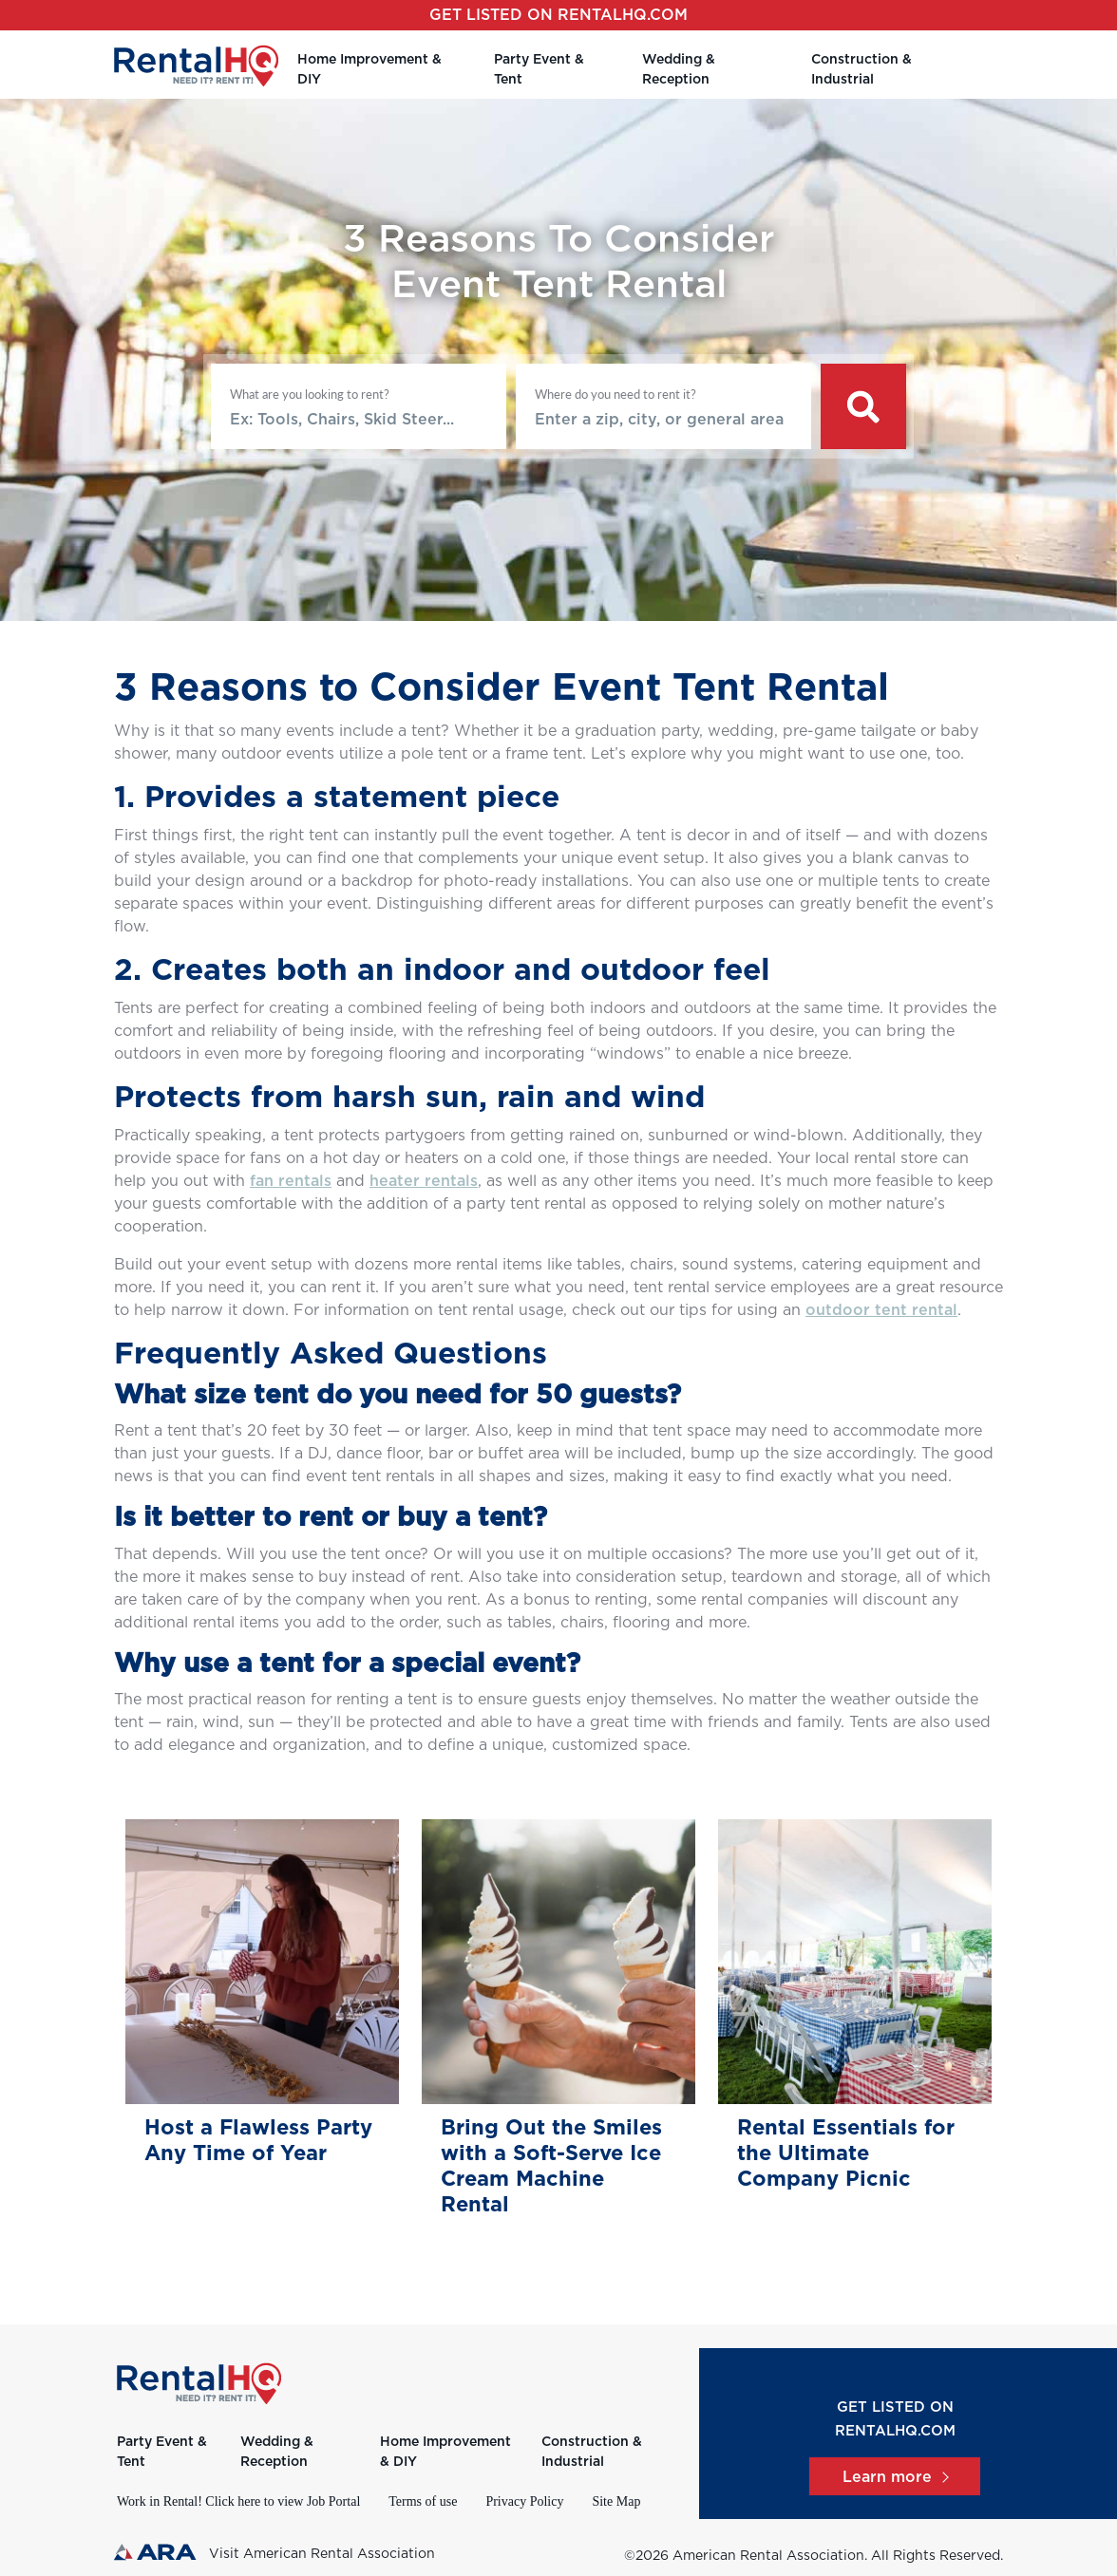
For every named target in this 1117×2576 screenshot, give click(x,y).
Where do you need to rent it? (615, 394)
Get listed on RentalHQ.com (558, 15)
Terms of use (422, 2501)
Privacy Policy (524, 2501)
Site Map (616, 2501)
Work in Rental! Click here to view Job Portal (238, 2501)
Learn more (894, 2477)
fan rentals (290, 1181)
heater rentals (423, 1181)
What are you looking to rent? (309, 394)
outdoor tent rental (881, 1310)
